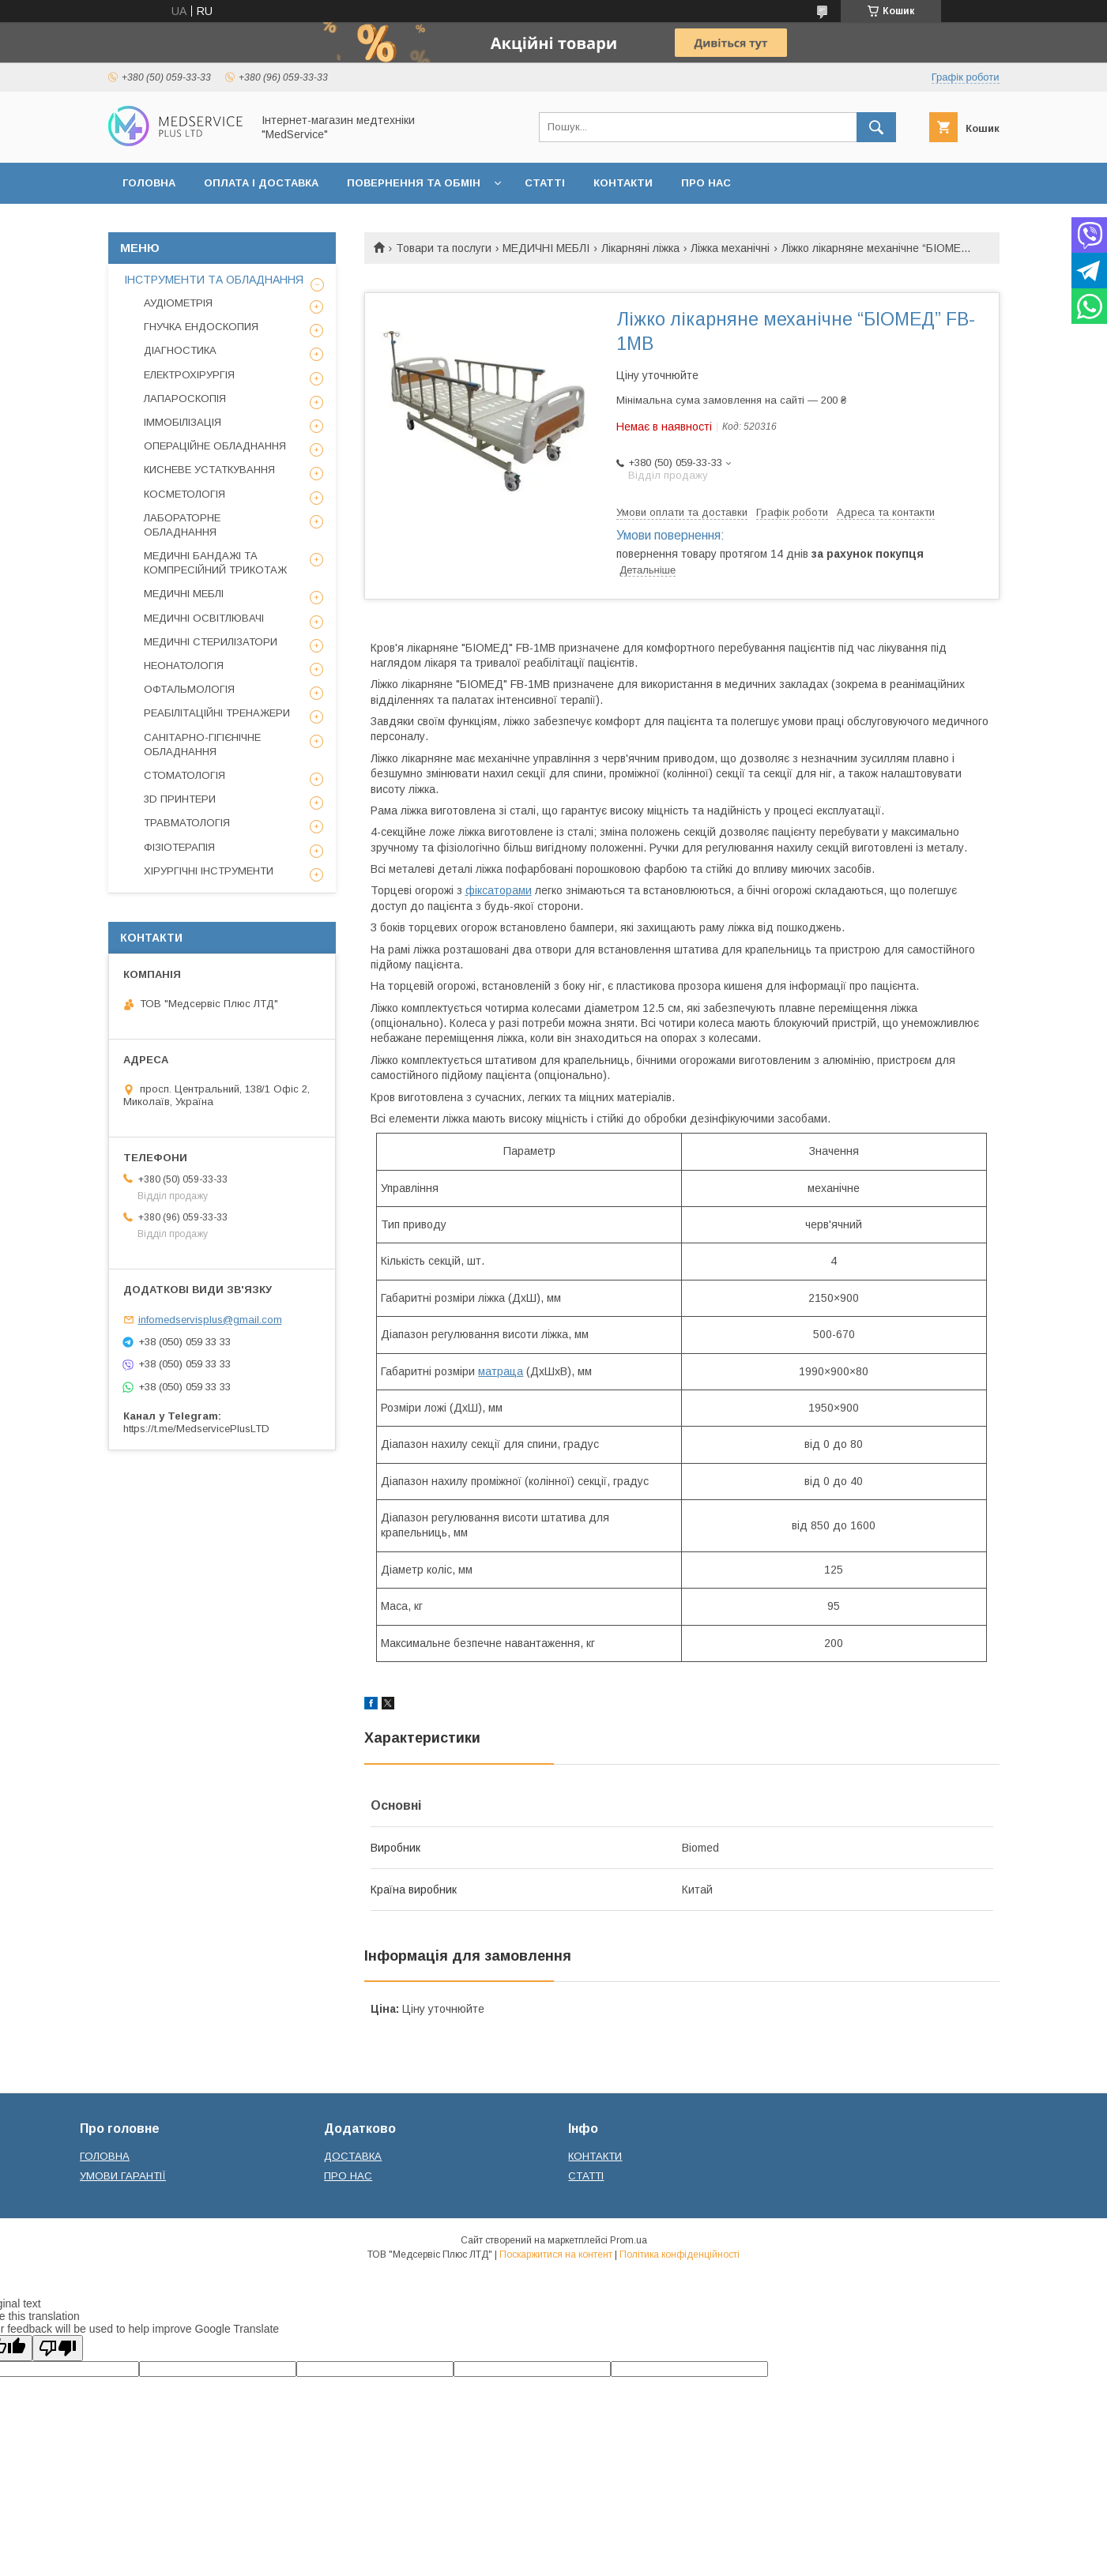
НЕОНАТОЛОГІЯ (184, 665)
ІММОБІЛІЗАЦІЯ (182, 422)
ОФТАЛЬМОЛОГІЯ (189, 689)
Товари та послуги (443, 248)
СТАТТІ (545, 183)
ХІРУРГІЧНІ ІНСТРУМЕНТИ (208, 871)
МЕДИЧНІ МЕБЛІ (546, 248)
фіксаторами (498, 890)
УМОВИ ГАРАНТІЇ (123, 2176)
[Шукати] (876, 127)
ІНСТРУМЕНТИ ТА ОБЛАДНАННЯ (213, 279)
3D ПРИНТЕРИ (180, 799)
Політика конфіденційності (679, 2254)
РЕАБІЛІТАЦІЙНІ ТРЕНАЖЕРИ (217, 713)
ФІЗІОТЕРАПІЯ (179, 847)
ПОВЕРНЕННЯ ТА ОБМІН (413, 183)
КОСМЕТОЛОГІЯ (184, 494)
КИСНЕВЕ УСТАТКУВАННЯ (209, 470)
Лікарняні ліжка (640, 248)
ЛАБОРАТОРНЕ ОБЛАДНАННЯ (182, 525)
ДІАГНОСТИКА (180, 350)
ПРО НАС (706, 183)
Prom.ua (628, 2240)
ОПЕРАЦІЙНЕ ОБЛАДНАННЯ (215, 446)
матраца (500, 1371)
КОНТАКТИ (623, 183)
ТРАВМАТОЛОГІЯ (187, 823)
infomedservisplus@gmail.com (210, 1320)
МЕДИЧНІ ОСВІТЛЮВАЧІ (204, 618)
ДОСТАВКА (353, 2156)
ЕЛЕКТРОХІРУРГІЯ (189, 375)
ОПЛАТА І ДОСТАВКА (261, 183)
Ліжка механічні (730, 248)
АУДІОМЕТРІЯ (178, 303)
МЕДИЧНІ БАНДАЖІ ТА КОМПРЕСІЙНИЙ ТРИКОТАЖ (215, 563)
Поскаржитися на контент (555, 2254)
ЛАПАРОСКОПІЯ (185, 398)
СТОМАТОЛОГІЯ (184, 775)
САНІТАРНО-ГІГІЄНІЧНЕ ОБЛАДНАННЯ (202, 744)
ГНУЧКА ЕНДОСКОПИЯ (201, 327)
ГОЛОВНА (148, 183)
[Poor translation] (57, 2348)
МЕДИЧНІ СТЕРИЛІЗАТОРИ (210, 642)
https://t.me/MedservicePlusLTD (196, 1429)
